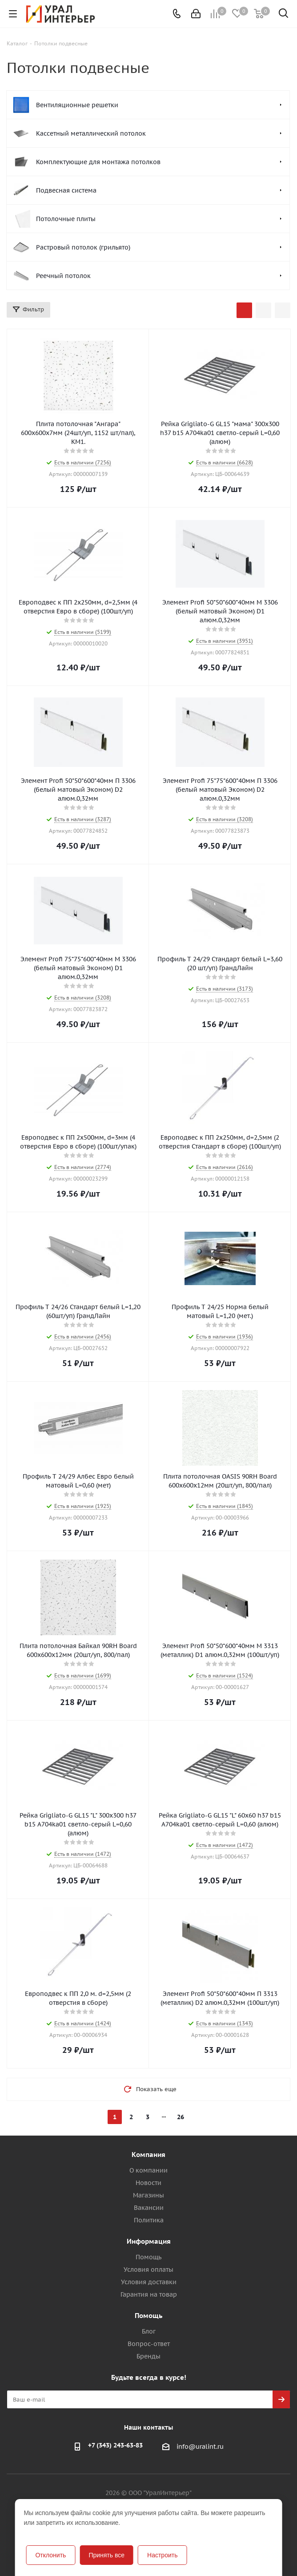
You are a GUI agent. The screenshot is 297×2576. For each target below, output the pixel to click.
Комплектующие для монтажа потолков (98, 162)
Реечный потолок (63, 276)
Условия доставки (149, 2282)
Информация (149, 2241)
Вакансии (149, 2208)
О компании (148, 2170)
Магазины (148, 2195)
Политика (149, 2220)
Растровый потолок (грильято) (83, 247)
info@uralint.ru (200, 2447)
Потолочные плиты (66, 219)
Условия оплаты (148, 2270)
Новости (148, 2183)
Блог (149, 2331)
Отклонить (50, 2555)
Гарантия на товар (148, 2294)
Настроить (162, 2555)
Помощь (148, 2257)
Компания (148, 2154)
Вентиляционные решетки (77, 105)
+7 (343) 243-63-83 (115, 2445)
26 (180, 2117)
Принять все (106, 2555)
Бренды (148, 2356)
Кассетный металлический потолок (91, 133)
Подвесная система (66, 190)
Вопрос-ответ (149, 2344)
